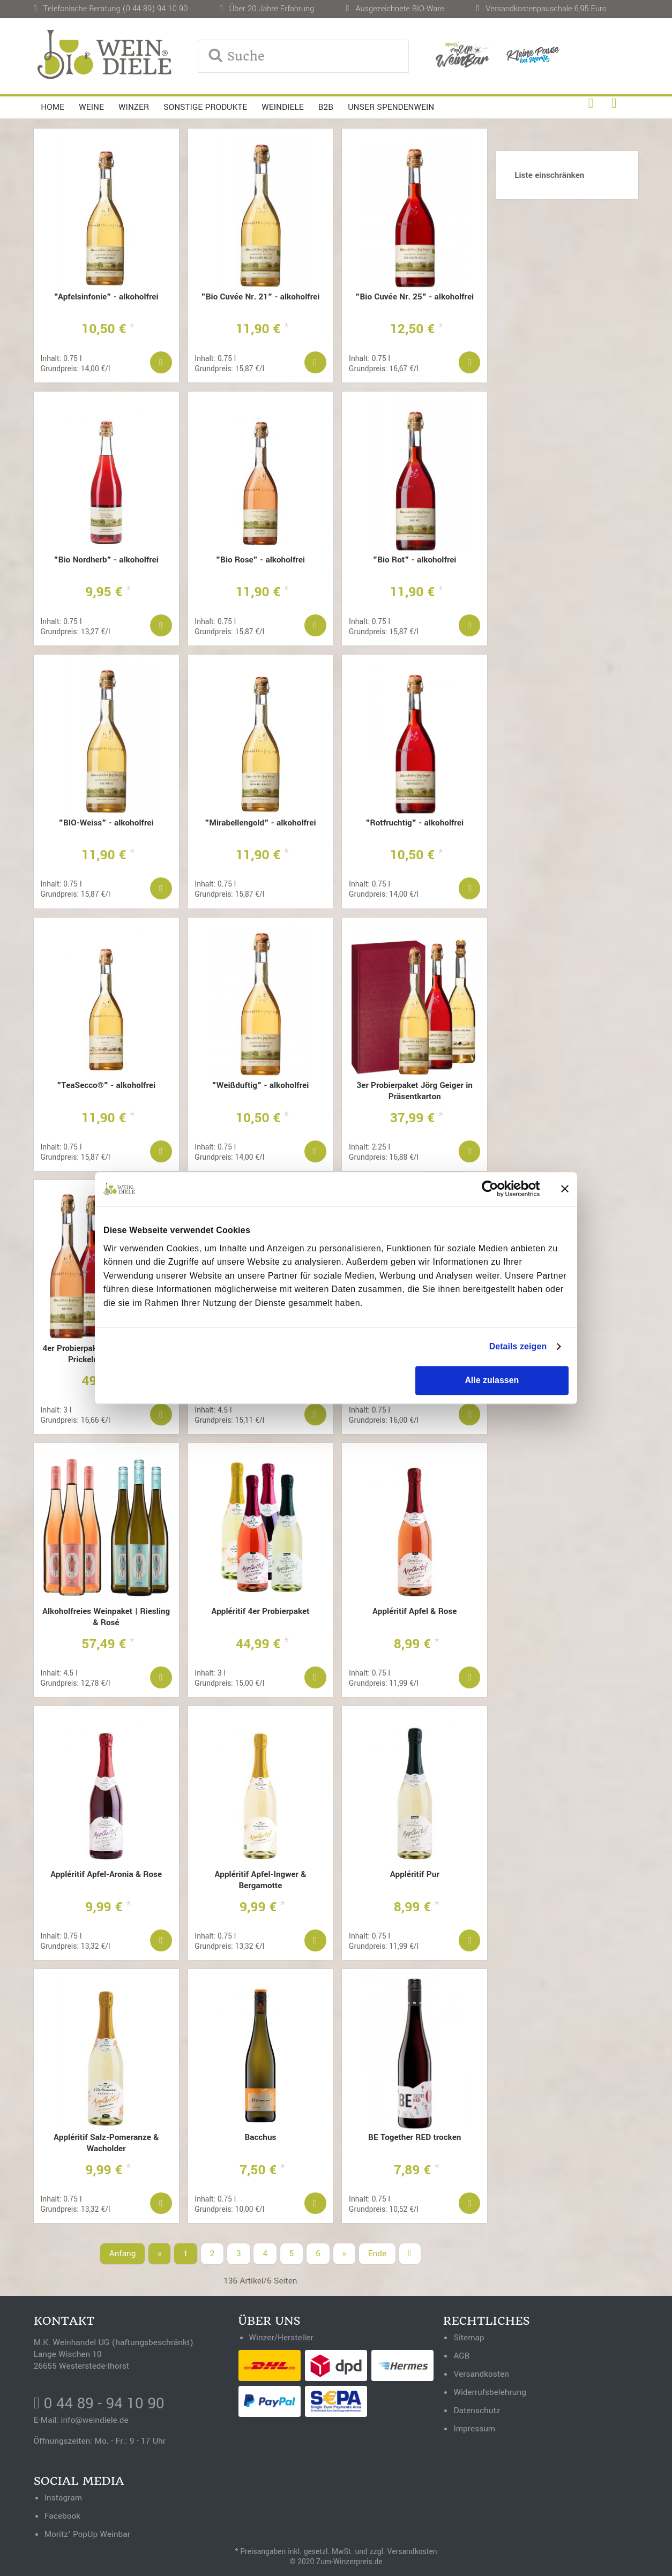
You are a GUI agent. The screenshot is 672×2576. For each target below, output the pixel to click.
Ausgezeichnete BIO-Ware (399, 8)
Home (52, 107)
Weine (91, 107)
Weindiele (282, 107)
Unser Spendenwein (391, 107)
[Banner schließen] (565, 1189)
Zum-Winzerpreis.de (349, 2562)
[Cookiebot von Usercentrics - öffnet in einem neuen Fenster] (493, 1189)
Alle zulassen (492, 1380)
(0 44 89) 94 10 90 (155, 8)
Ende (377, 2253)
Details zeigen (518, 1346)
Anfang (122, 2253)
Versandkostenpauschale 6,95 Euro (546, 8)
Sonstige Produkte (205, 107)
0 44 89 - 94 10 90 (99, 2403)
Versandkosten (412, 2552)
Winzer (133, 107)
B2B (325, 107)
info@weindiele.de (95, 2420)
